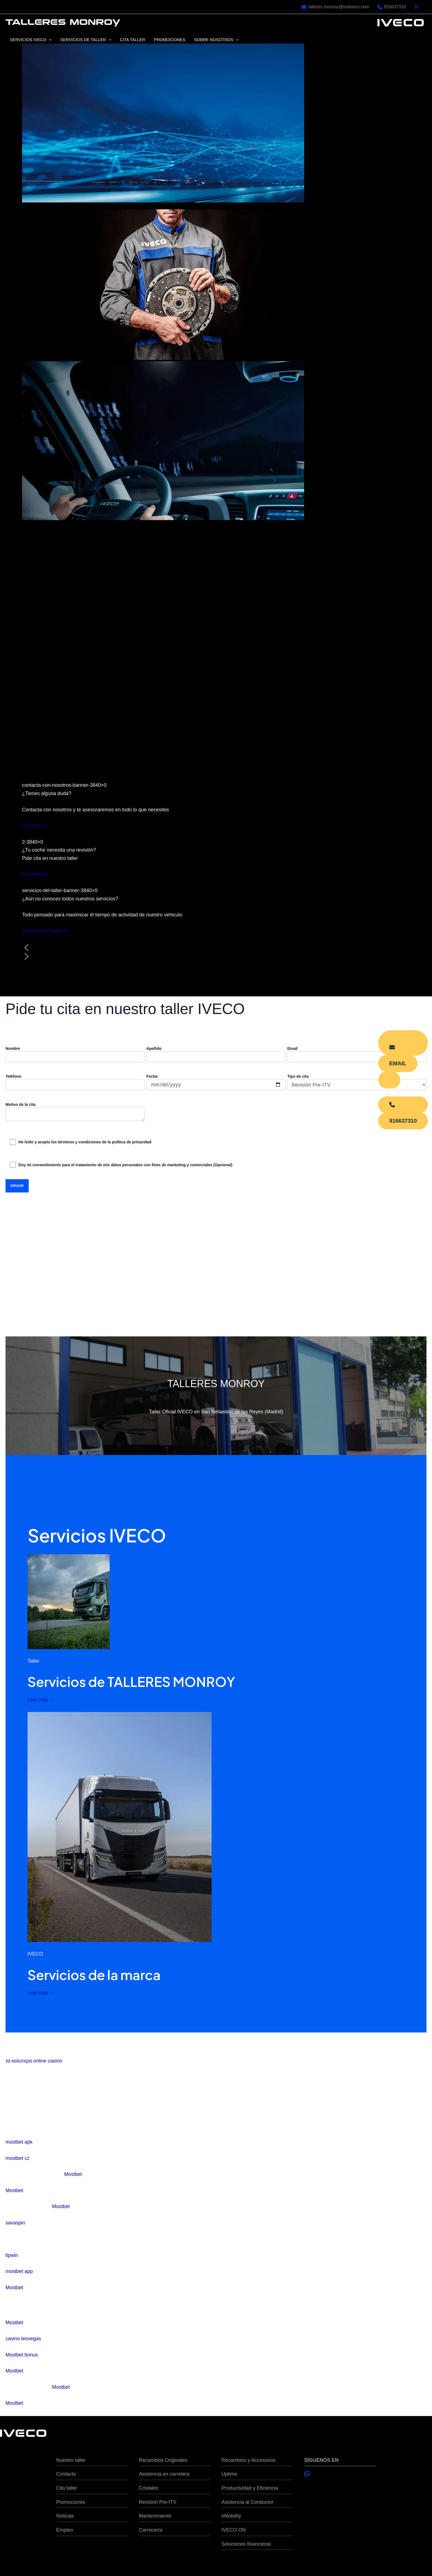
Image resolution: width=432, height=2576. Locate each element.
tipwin (12, 2255)
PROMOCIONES (168, 39)
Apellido (215, 1054)
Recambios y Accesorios (249, 2460)
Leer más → (41, 1700)
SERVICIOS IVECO (30, 39)
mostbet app (19, 2271)
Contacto (66, 2474)
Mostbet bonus (22, 2355)
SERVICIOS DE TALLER (85, 39)
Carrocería (150, 2530)
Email (356, 1054)
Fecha (215, 1082)
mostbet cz (17, 2158)
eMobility (231, 2516)
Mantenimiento (155, 2516)
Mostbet (73, 2174)
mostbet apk (19, 2142)
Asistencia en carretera (164, 2474)
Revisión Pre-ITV (157, 2502)
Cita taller (66, 2488)
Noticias (65, 2516)
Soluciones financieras (246, 2544)
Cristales (148, 2488)
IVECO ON (234, 2530)
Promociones (70, 2502)
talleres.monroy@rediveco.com (338, 6)
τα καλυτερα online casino (34, 2061)
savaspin (15, 2222)
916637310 (395, 6)
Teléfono (75, 1082)
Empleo (64, 2530)
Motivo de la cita (75, 1112)
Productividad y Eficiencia (250, 2488)
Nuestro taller (71, 2460)
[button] (216, 947)
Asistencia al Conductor (248, 2502)
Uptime (229, 2474)
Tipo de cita (356, 1082)
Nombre (75, 1054)
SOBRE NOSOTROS (214, 39)
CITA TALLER (131, 39)
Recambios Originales (163, 2460)
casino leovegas (23, 2338)
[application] (48, 39)
